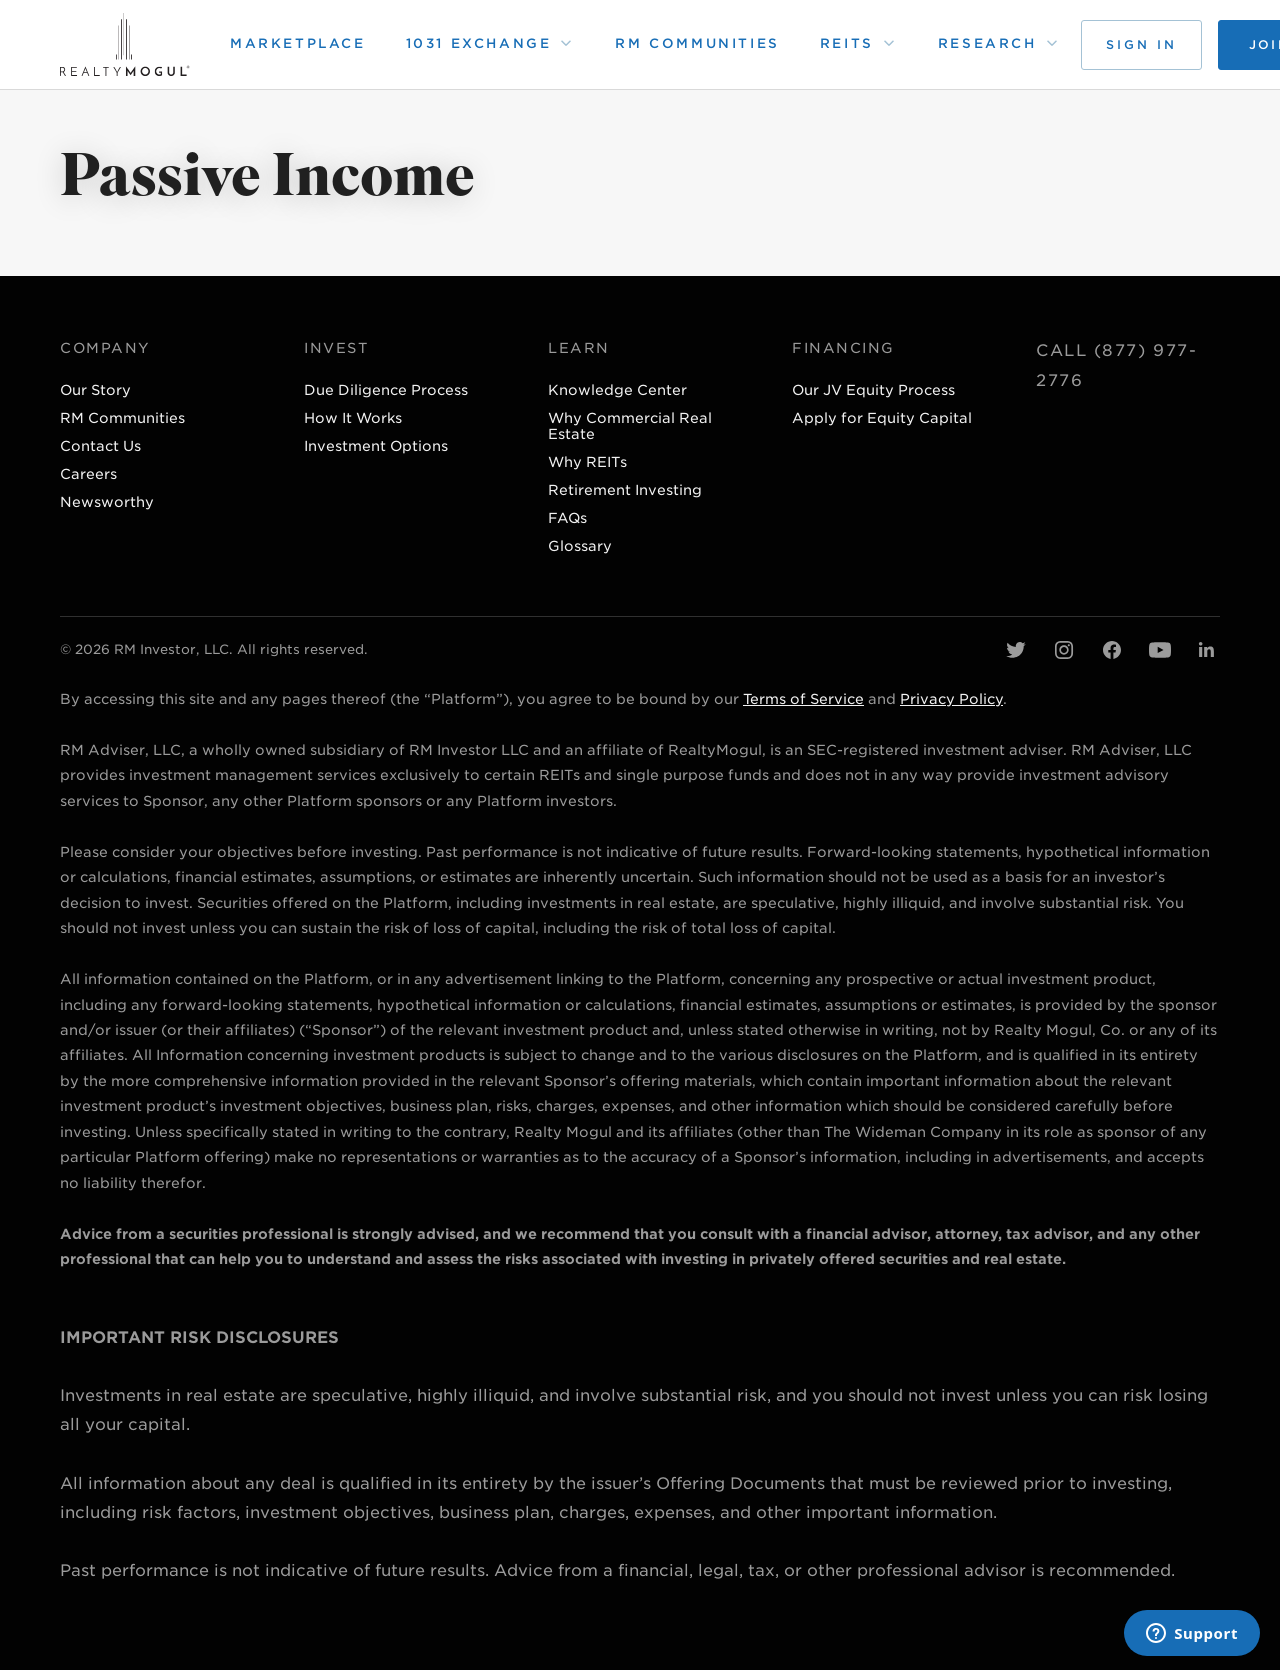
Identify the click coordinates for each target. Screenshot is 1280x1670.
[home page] (125, 44)
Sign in (1141, 44)
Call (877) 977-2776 (1116, 365)
